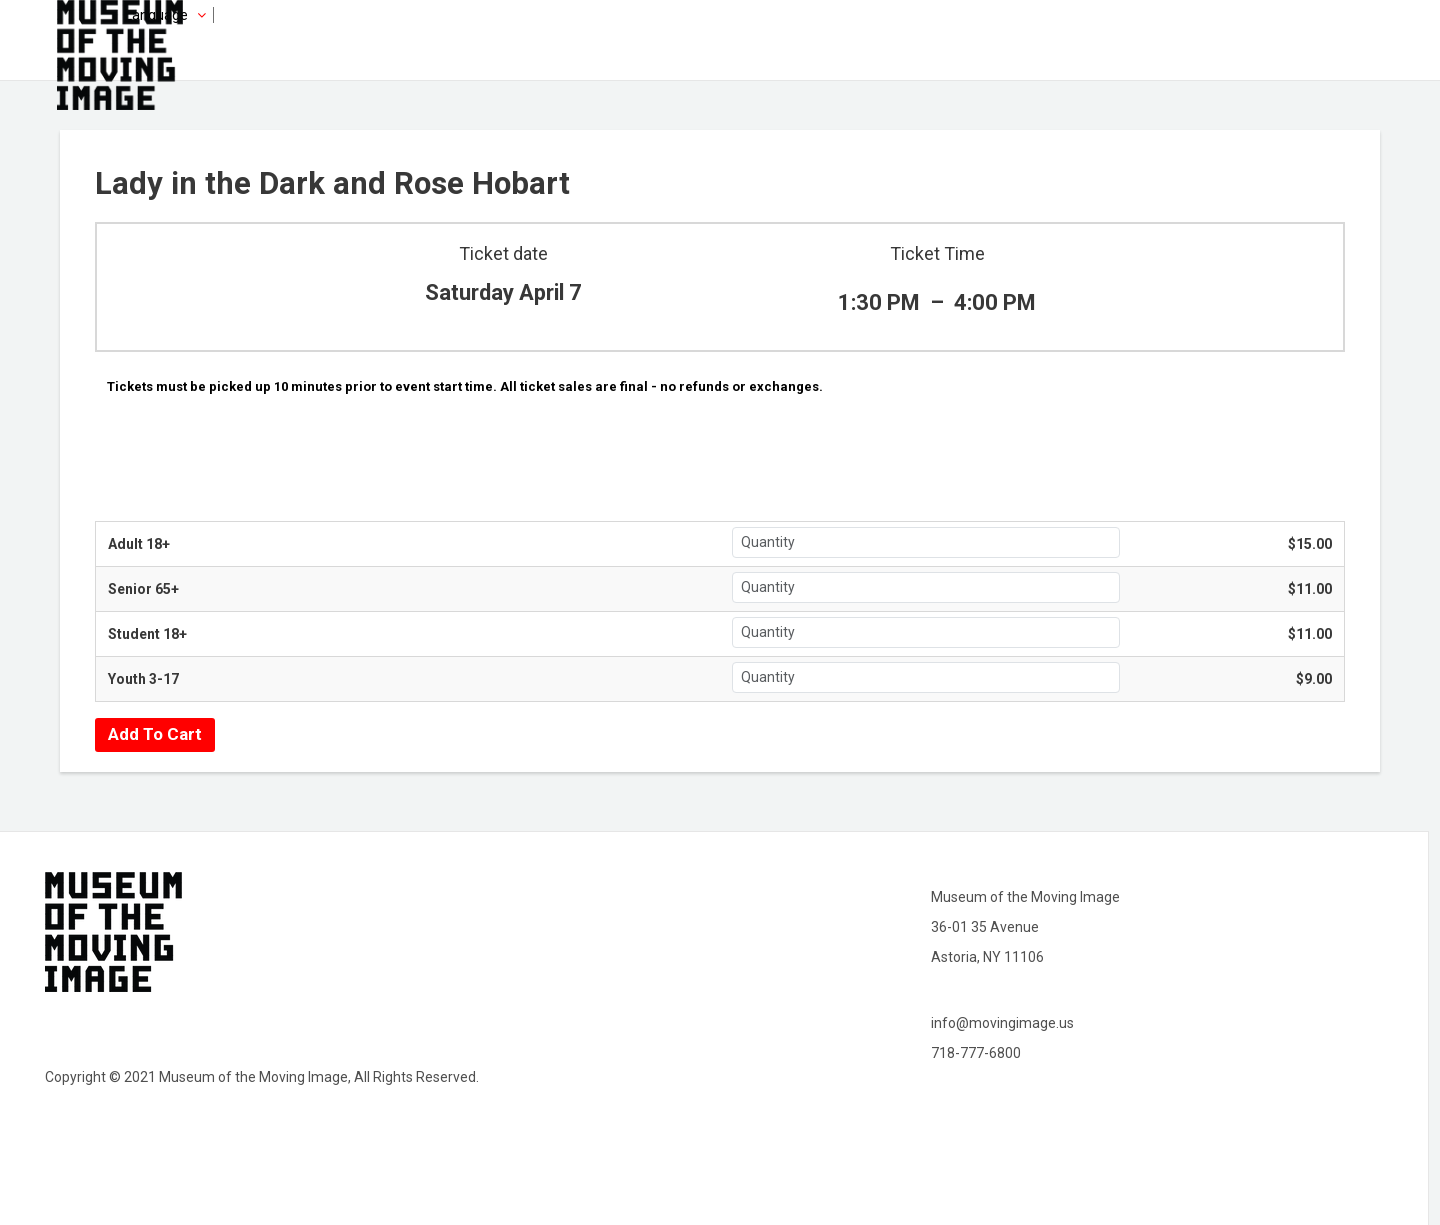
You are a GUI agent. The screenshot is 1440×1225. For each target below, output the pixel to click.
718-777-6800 (976, 1053)
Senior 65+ (143, 589)
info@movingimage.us (1002, 1023)
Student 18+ (147, 634)
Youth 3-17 (143, 679)
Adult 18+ (139, 544)
